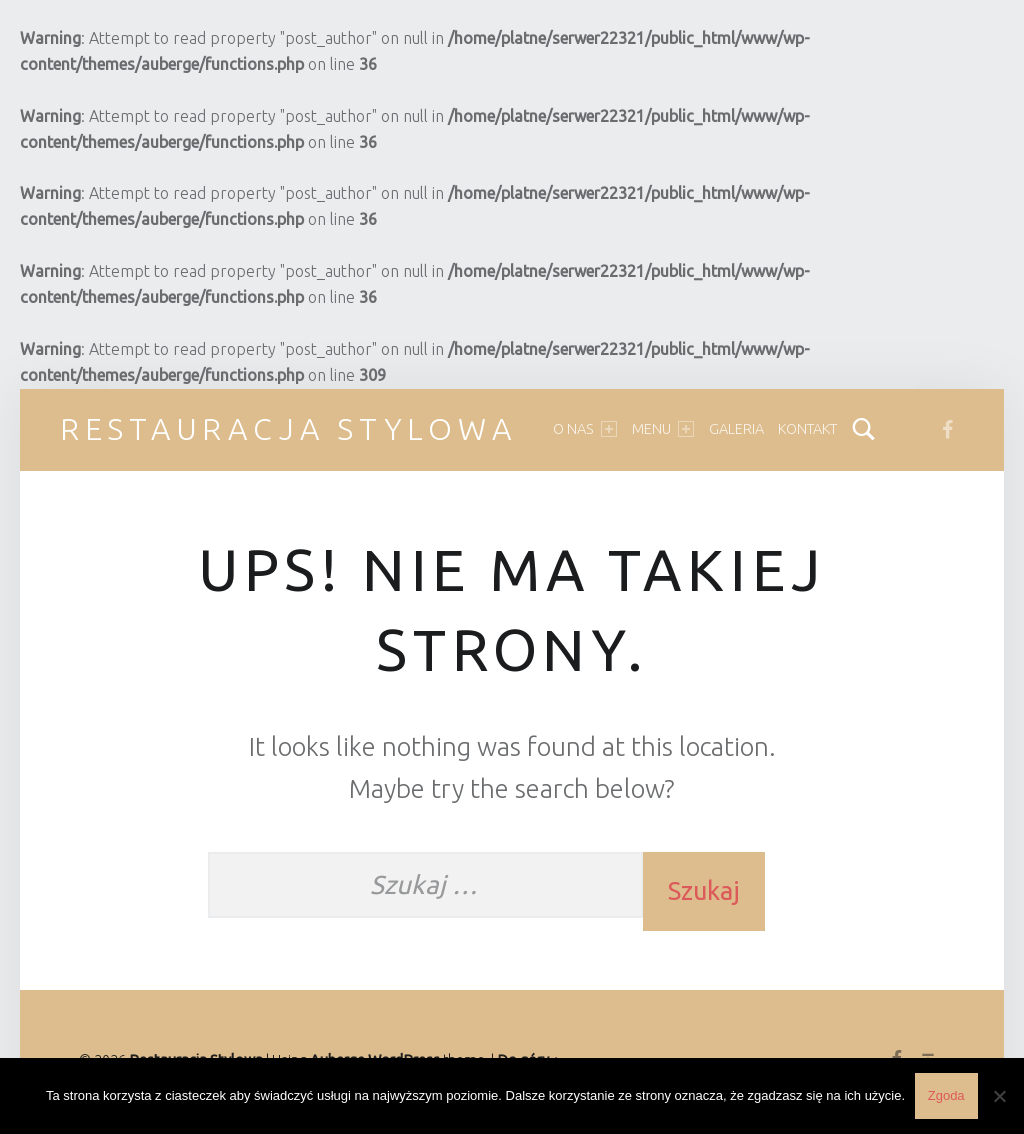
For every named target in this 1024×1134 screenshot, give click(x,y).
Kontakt (807, 429)
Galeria (736, 429)
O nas (585, 429)
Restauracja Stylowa (288, 429)
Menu (663, 429)
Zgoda (946, 1095)
